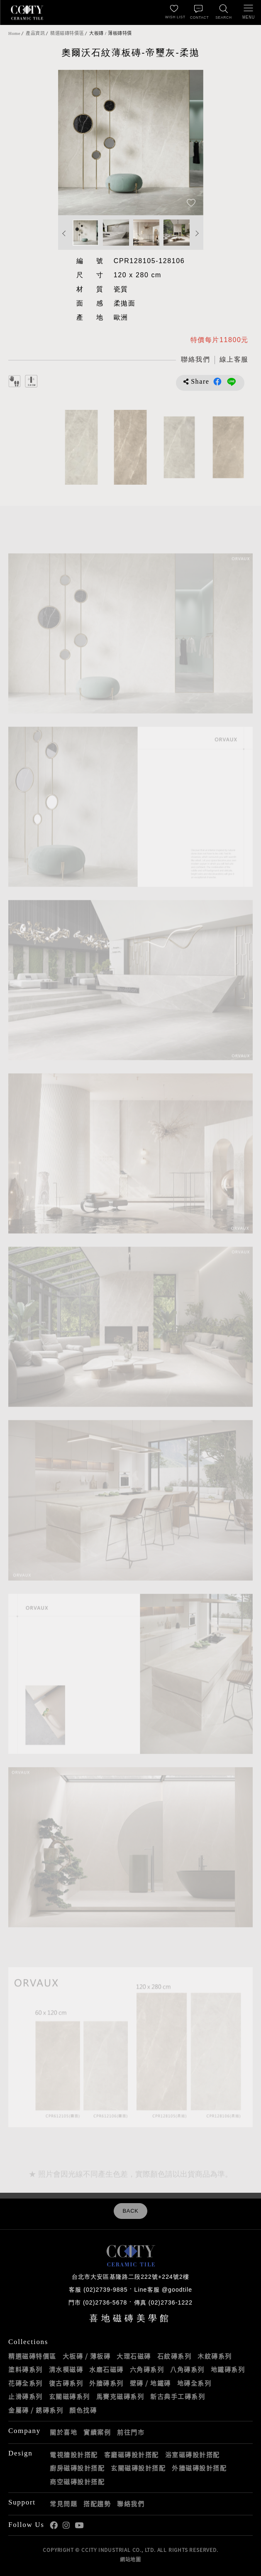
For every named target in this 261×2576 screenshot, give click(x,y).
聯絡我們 (130, 2503)
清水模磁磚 (66, 2369)
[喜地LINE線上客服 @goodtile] (234, 360)
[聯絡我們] (198, 12)
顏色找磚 (83, 2410)
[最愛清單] (173, 12)
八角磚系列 (187, 2369)
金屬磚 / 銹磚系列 (35, 2410)
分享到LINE (231, 381)
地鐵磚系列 (228, 2369)
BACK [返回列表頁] (130, 2211)
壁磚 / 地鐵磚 (150, 2383)
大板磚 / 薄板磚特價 (110, 33)
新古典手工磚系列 (177, 2396)
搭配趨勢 (97, 2503)
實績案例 (97, 2432)
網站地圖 (130, 2559)
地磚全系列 (194, 2383)
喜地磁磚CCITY (27, 12)
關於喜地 (63, 2432)
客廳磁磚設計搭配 (131, 2454)
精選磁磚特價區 (67, 33)
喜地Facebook (54, 2525)
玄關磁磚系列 (69, 2396)
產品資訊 (35, 33)
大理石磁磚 (134, 2356)
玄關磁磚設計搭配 (138, 2467)
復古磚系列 (66, 2383)
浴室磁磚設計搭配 (192, 2454)
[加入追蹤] (191, 203)
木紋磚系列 (215, 2356)
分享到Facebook (217, 381)
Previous (64, 233)
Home (14, 33)
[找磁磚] (223, 12)
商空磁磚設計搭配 (77, 2481)
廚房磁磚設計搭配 (77, 2467)
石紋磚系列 (174, 2356)
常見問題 (63, 2503)
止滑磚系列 (25, 2396)
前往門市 (130, 2432)
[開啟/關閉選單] (248, 12)
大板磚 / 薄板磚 (87, 2356)
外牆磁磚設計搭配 (199, 2467)
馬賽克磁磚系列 (120, 2396)
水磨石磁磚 (106, 2369)
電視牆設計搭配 (74, 2454)
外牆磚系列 (106, 2383)
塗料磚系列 (25, 2369)
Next (197, 233)
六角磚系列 (147, 2369)
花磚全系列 (25, 2383)
